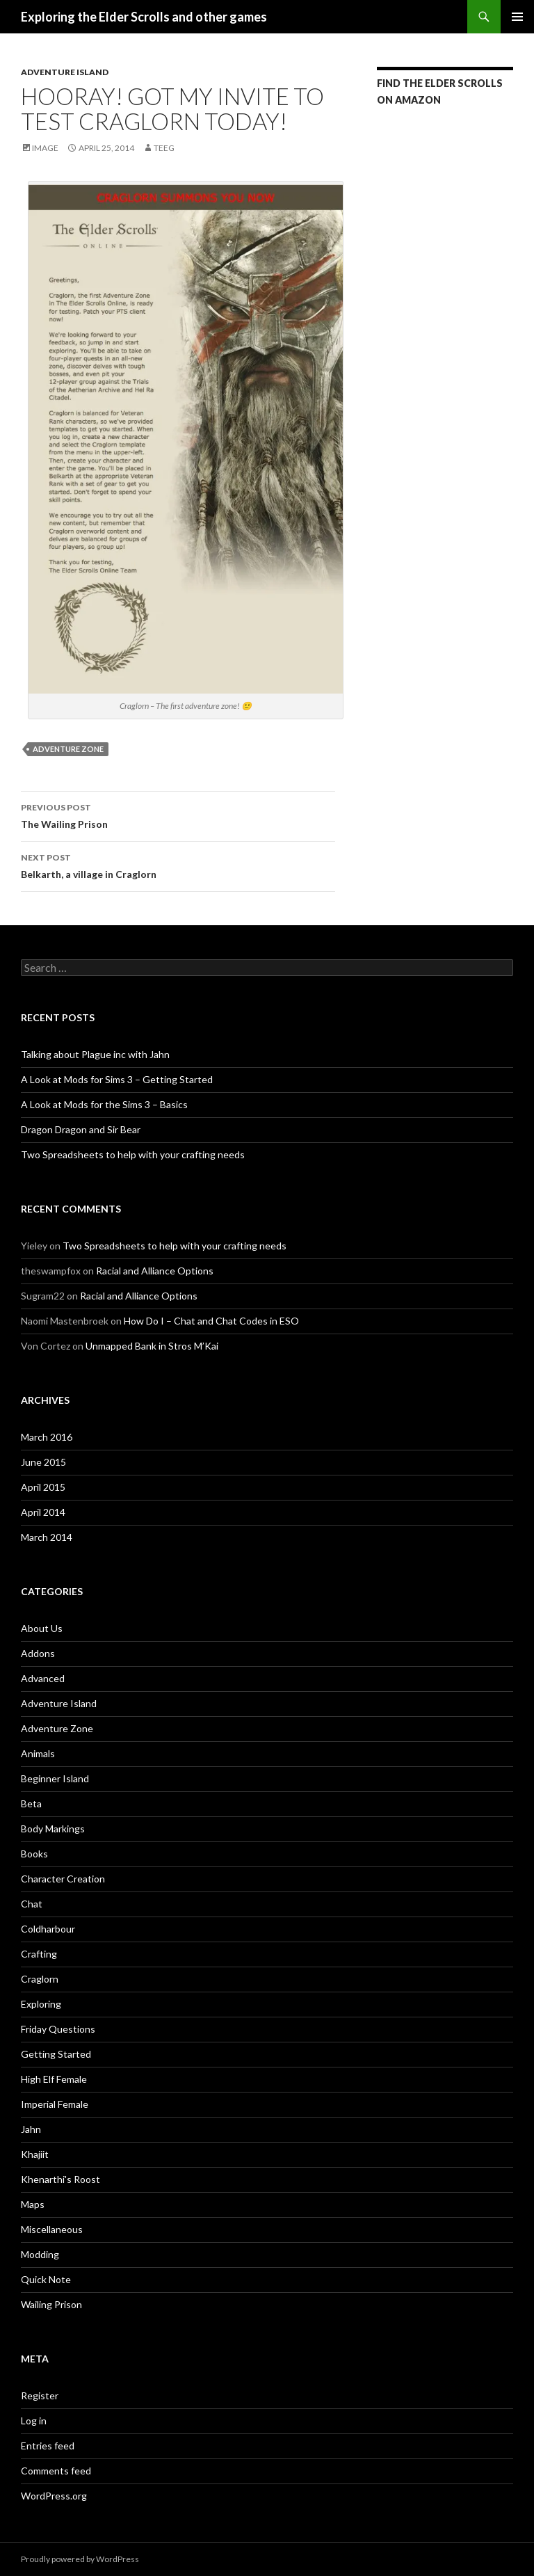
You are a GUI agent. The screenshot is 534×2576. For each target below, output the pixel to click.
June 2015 (43, 1462)
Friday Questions (58, 2029)
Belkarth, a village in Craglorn (178, 864)
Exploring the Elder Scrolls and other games (144, 16)
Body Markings (53, 1828)
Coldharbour (48, 1929)
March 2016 (46, 1437)
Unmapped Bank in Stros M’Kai (152, 1346)
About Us (42, 1628)
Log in (34, 2420)
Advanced (43, 1678)
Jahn (31, 2129)
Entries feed (47, 2445)
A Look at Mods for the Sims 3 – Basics (104, 1104)
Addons (38, 1653)
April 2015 (43, 1487)
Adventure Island (64, 72)
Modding (40, 2254)
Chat (31, 1904)
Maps (32, 2204)
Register (39, 2395)
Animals (38, 1753)
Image (45, 148)
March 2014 (46, 1537)
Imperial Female (54, 2104)
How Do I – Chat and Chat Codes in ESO (211, 1321)
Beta (31, 1803)
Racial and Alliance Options (154, 1271)
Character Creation (63, 1879)
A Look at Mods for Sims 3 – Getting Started (117, 1079)
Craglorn (39, 1979)
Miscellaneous (52, 2229)
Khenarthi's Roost (60, 2179)
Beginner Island (55, 1778)
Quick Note (46, 2279)
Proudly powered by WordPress (80, 2559)
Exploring (41, 2004)
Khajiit (35, 2154)
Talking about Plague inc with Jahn (95, 1054)
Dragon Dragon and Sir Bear (80, 1129)
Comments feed (56, 2471)
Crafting (39, 1954)
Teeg (164, 148)
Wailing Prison (51, 2304)
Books (34, 1853)
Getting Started (56, 2054)
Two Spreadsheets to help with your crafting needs (133, 1154)
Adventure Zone (68, 748)
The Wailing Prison (178, 814)
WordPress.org (54, 2496)
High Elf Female (54, 2079)
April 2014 (43, 1512)
